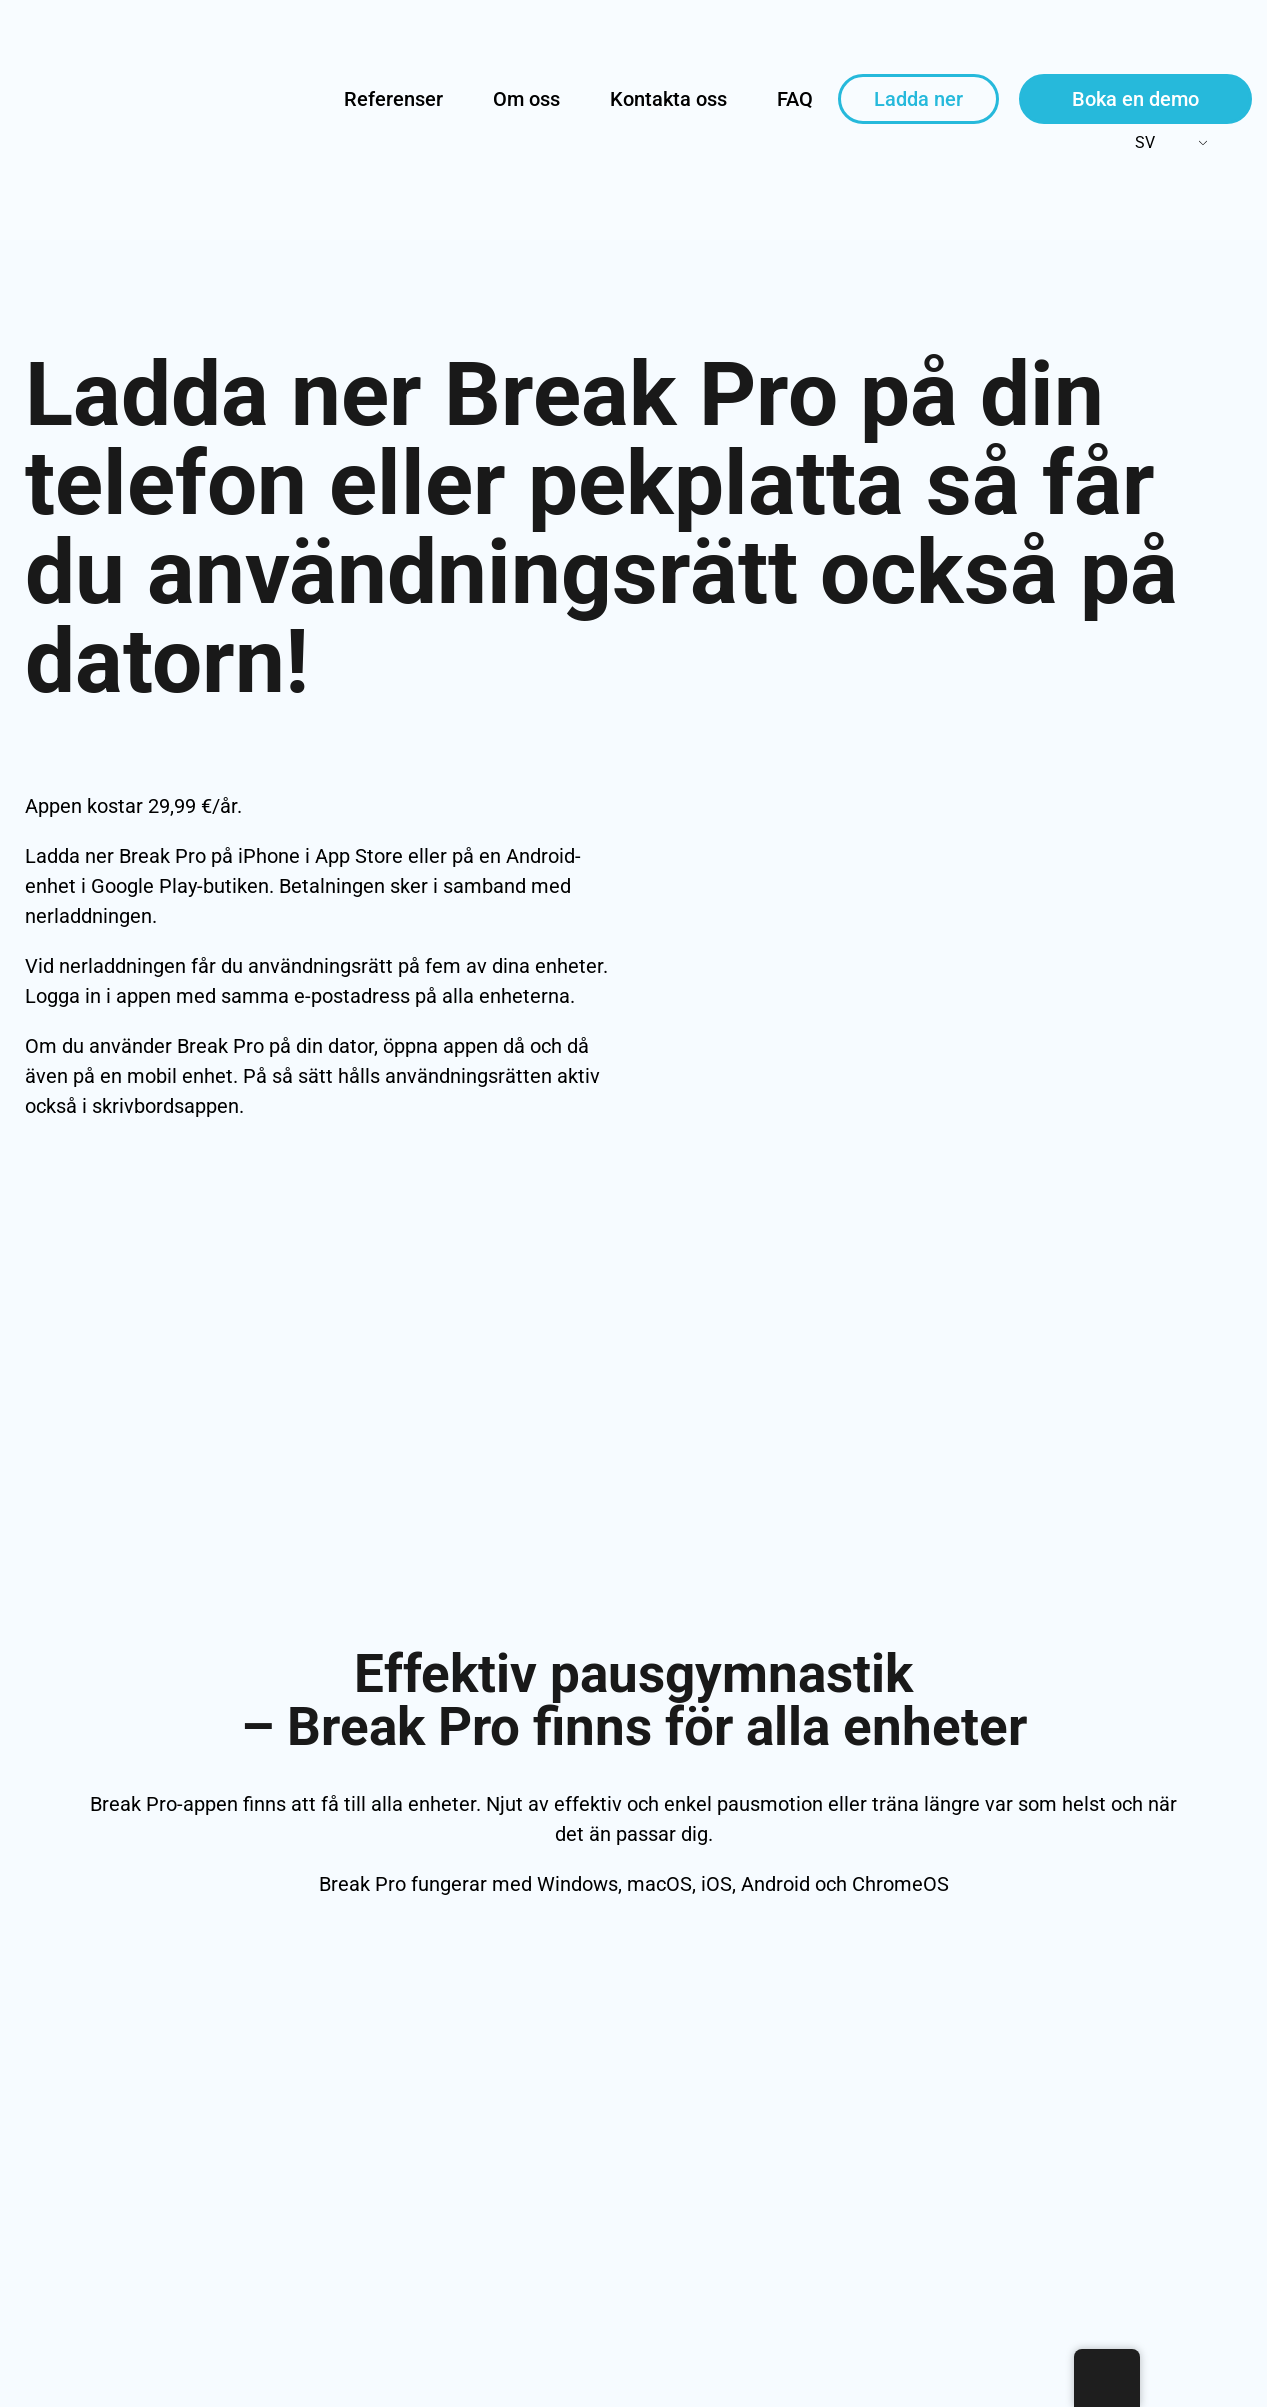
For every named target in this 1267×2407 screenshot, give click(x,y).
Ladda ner (918, 99)
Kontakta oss (668, 99)
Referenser (393, 99)
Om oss (526, 99)
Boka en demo (1135, 99)
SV (1132, 142)
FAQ (795, 99)
